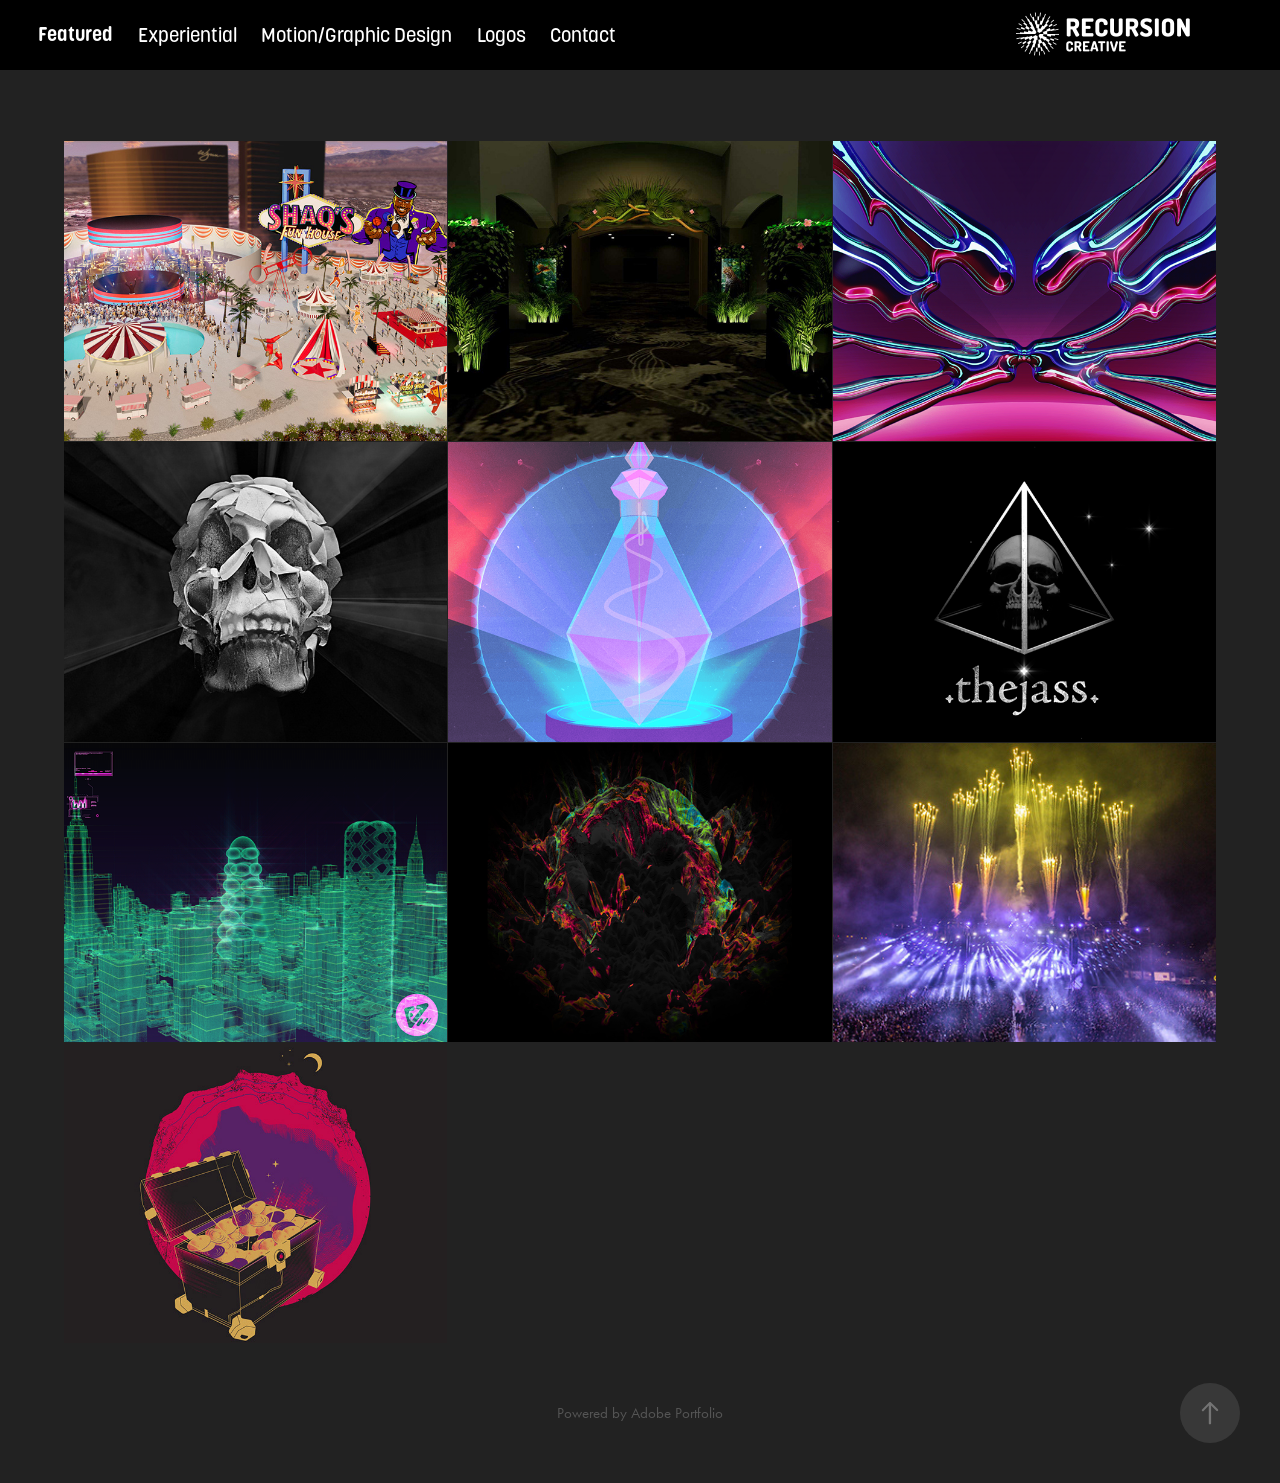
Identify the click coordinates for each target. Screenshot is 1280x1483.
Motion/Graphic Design (356, 35)
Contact (583, 35)
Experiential (187, 35)
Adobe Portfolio (677, 1413)
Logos (501, 35)
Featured (75, 34)
